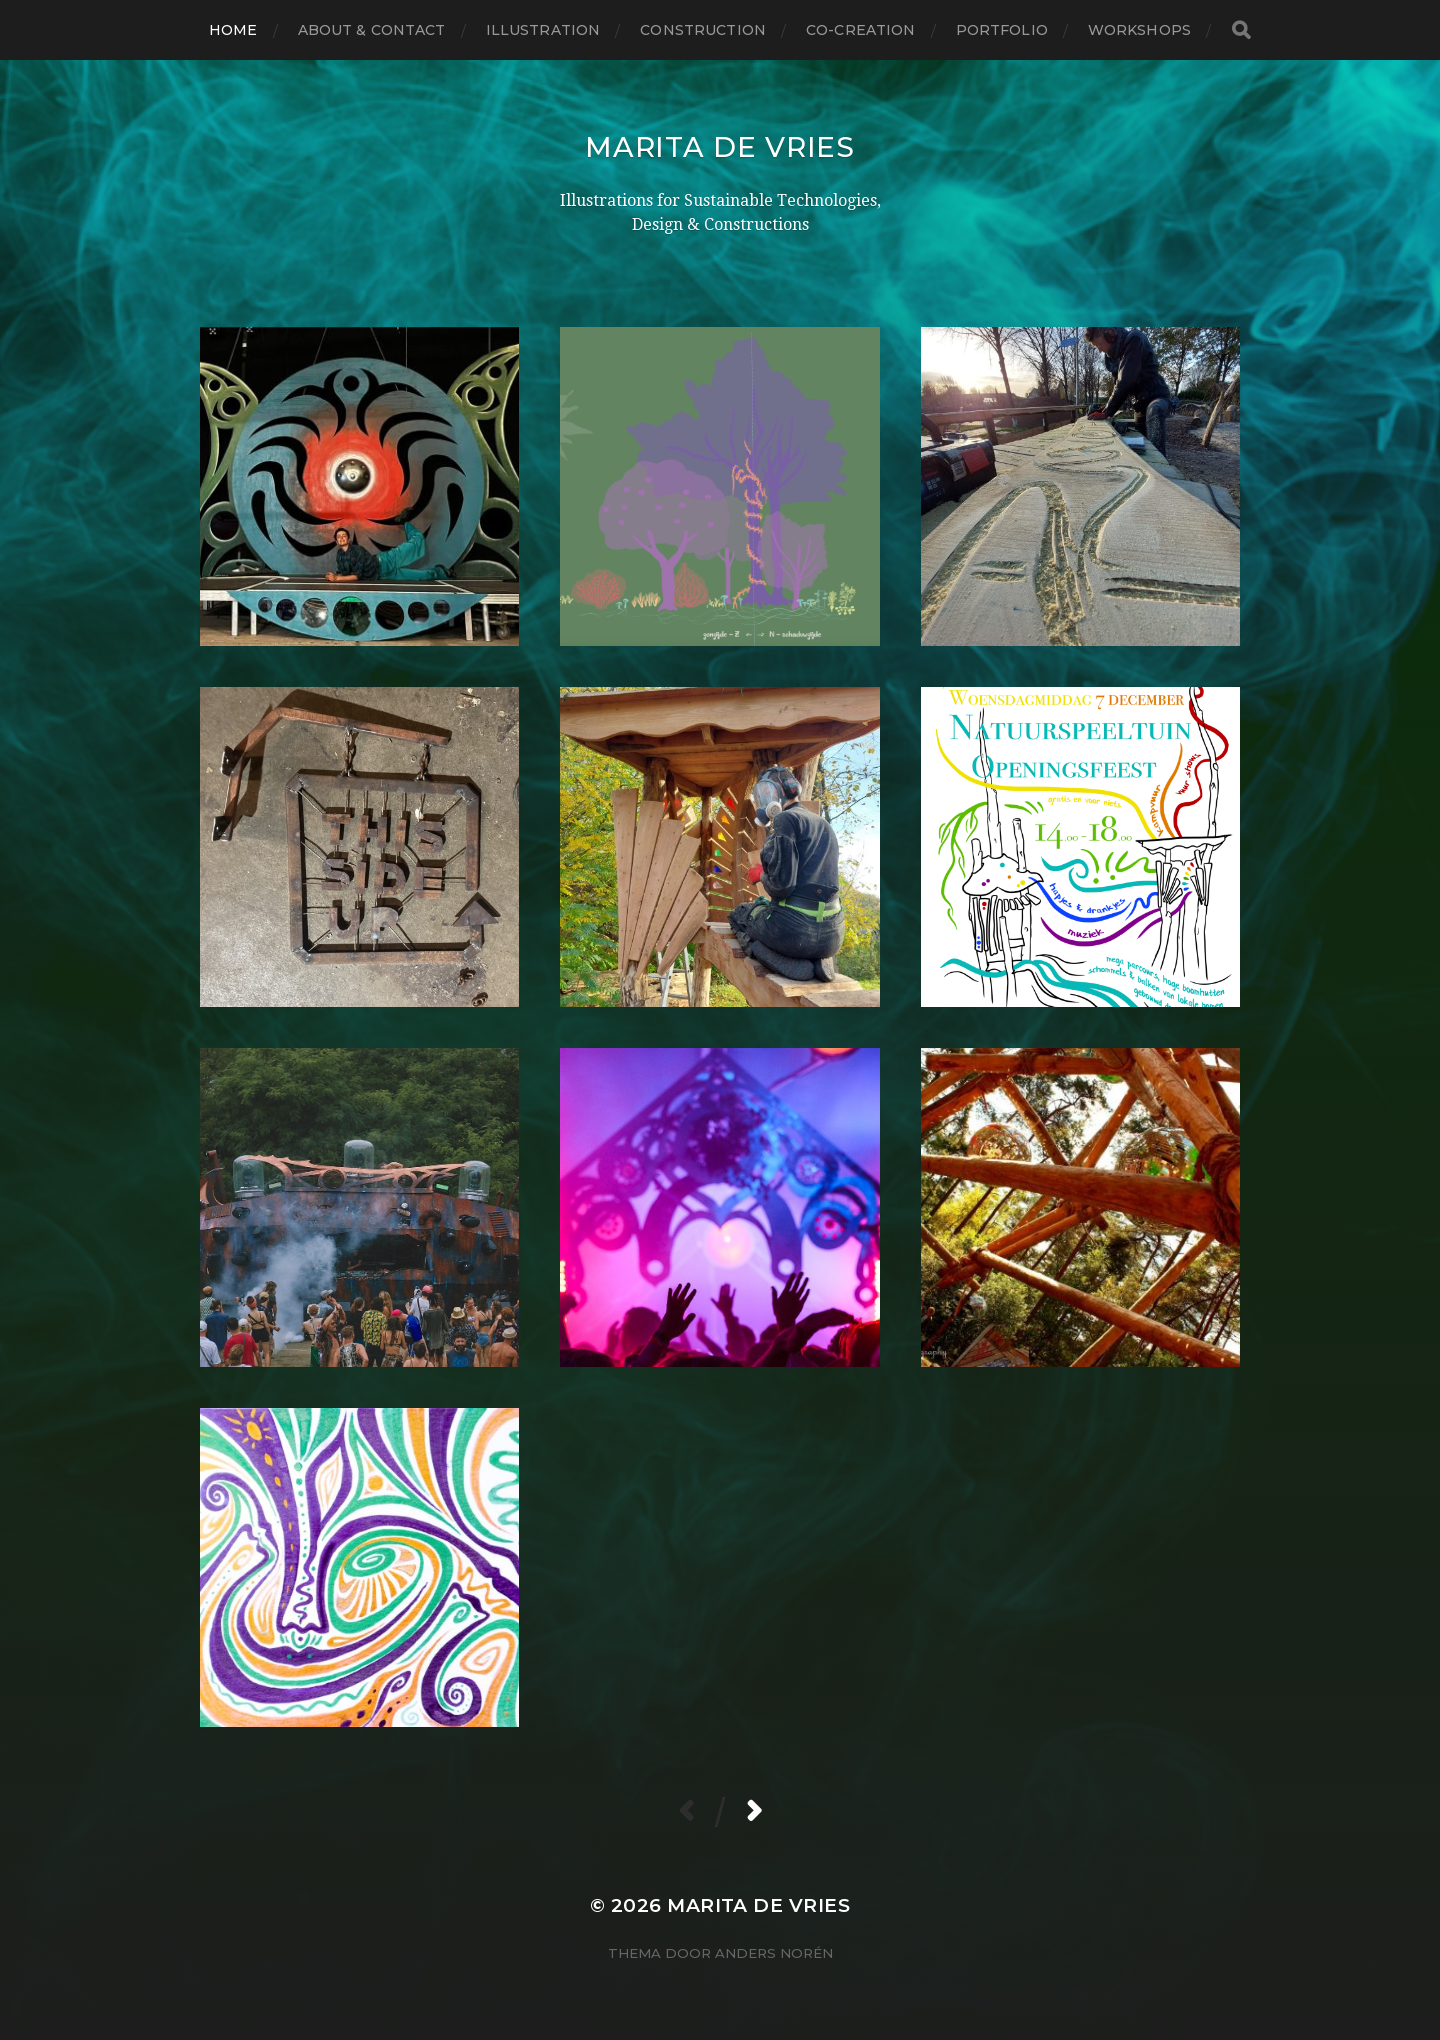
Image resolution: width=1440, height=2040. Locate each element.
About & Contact (372, 30)
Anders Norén (774, 1953)
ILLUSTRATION (543, 30)
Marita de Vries (720, 147)
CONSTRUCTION (703, 30)
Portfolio (1002, 30)
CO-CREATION (861, 30)
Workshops (1139, 30)
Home (233, 30)
